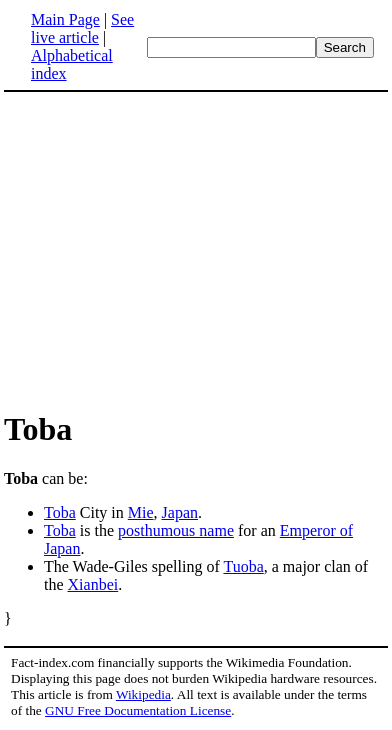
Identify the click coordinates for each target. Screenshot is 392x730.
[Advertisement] (172, 250)
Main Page (65, 19)
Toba (60, 512)
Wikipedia (143, 694)
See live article (82, 28)
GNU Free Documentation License (138, 710)
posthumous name (176, 530)
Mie (141, 512)
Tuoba (243, 566)
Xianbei (93, 584)
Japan (180, 512)
